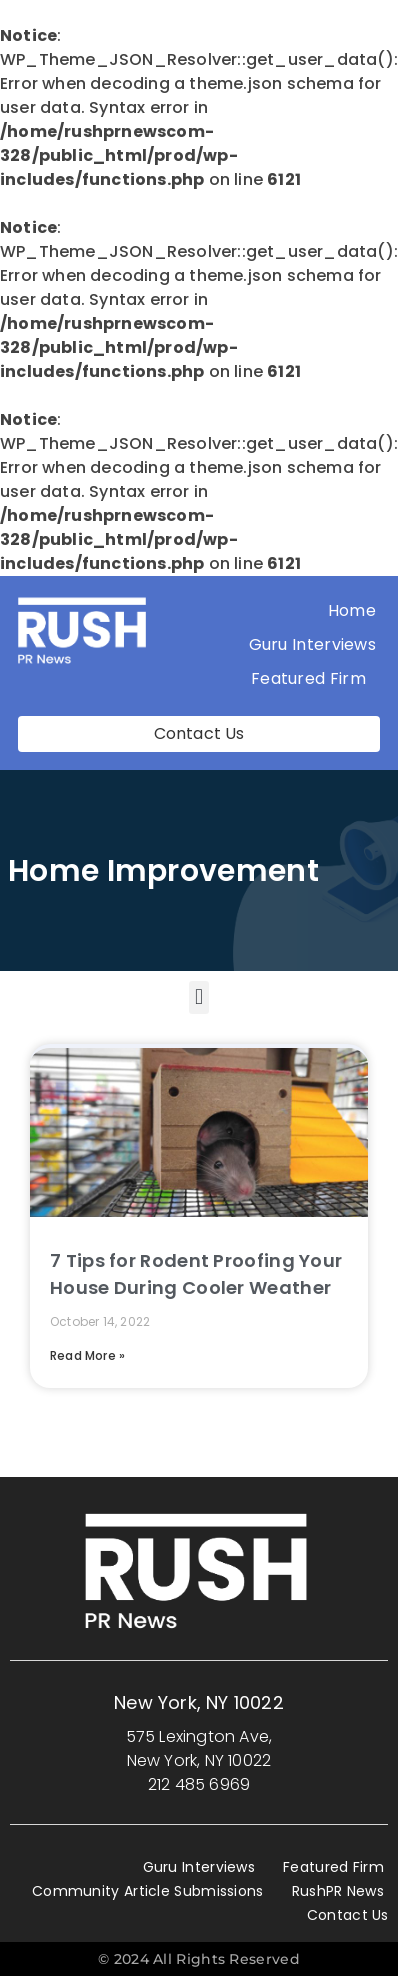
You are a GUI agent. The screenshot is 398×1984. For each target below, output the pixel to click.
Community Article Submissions (148, 1891)
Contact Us (348, 1915)
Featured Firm (313, 678)
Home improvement (163, 871)
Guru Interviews (313, 644)
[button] (198, 997)
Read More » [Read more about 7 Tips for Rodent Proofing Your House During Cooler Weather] (87, 1355)
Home (352, 610)
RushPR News (338, 1891)
